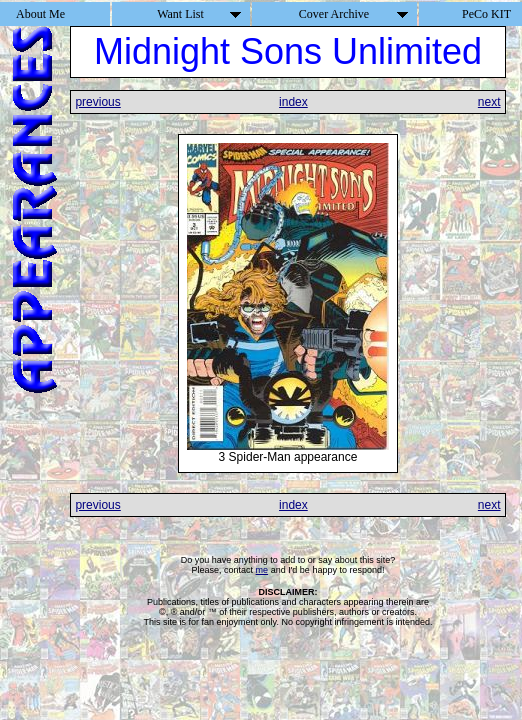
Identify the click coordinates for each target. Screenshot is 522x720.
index (293, 102)
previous (97, 102)
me (262, 570)
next (489, 102)
